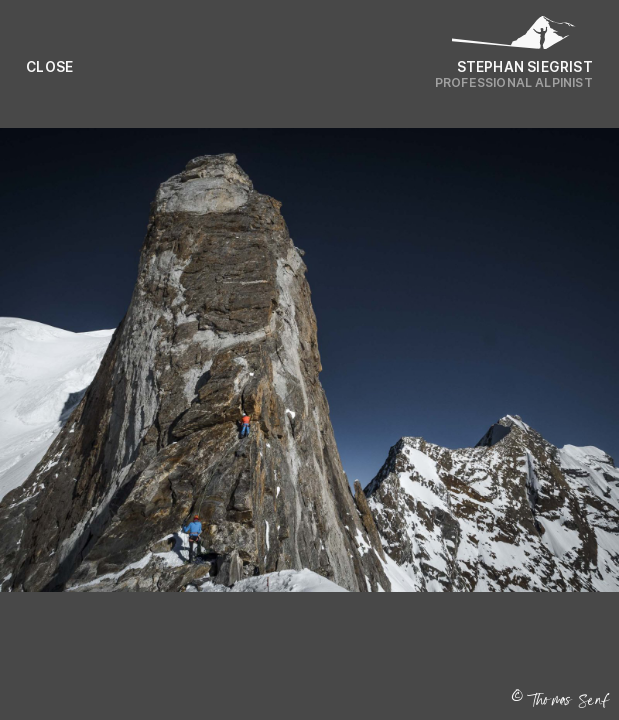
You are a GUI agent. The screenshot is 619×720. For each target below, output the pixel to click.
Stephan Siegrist (525, 67)
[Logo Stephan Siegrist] (514, 37)
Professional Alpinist (514, 82)
